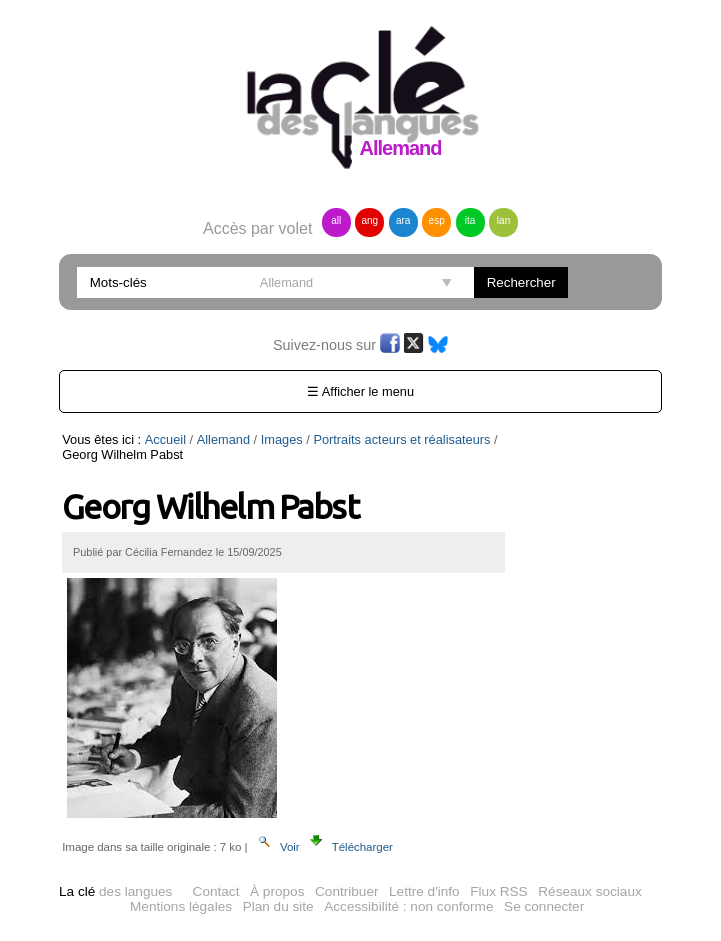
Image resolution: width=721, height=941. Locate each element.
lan (503, 220)
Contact (216, 891)
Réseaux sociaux (590, 891)
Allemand (223, 439)
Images (282, 439)
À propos (277, 891)
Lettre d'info (424, 891)
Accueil (165, 439)
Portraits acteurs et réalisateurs (401, 439)
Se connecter (544, 906)
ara (403, 220)
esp (437, 220)
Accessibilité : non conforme (408, 906)
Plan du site (278, 906)
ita (470, 220)
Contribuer (346, 891)
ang (369, 220)
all (336, 220)
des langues (115, 891)
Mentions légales (181, 906)
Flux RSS (498, 891)
